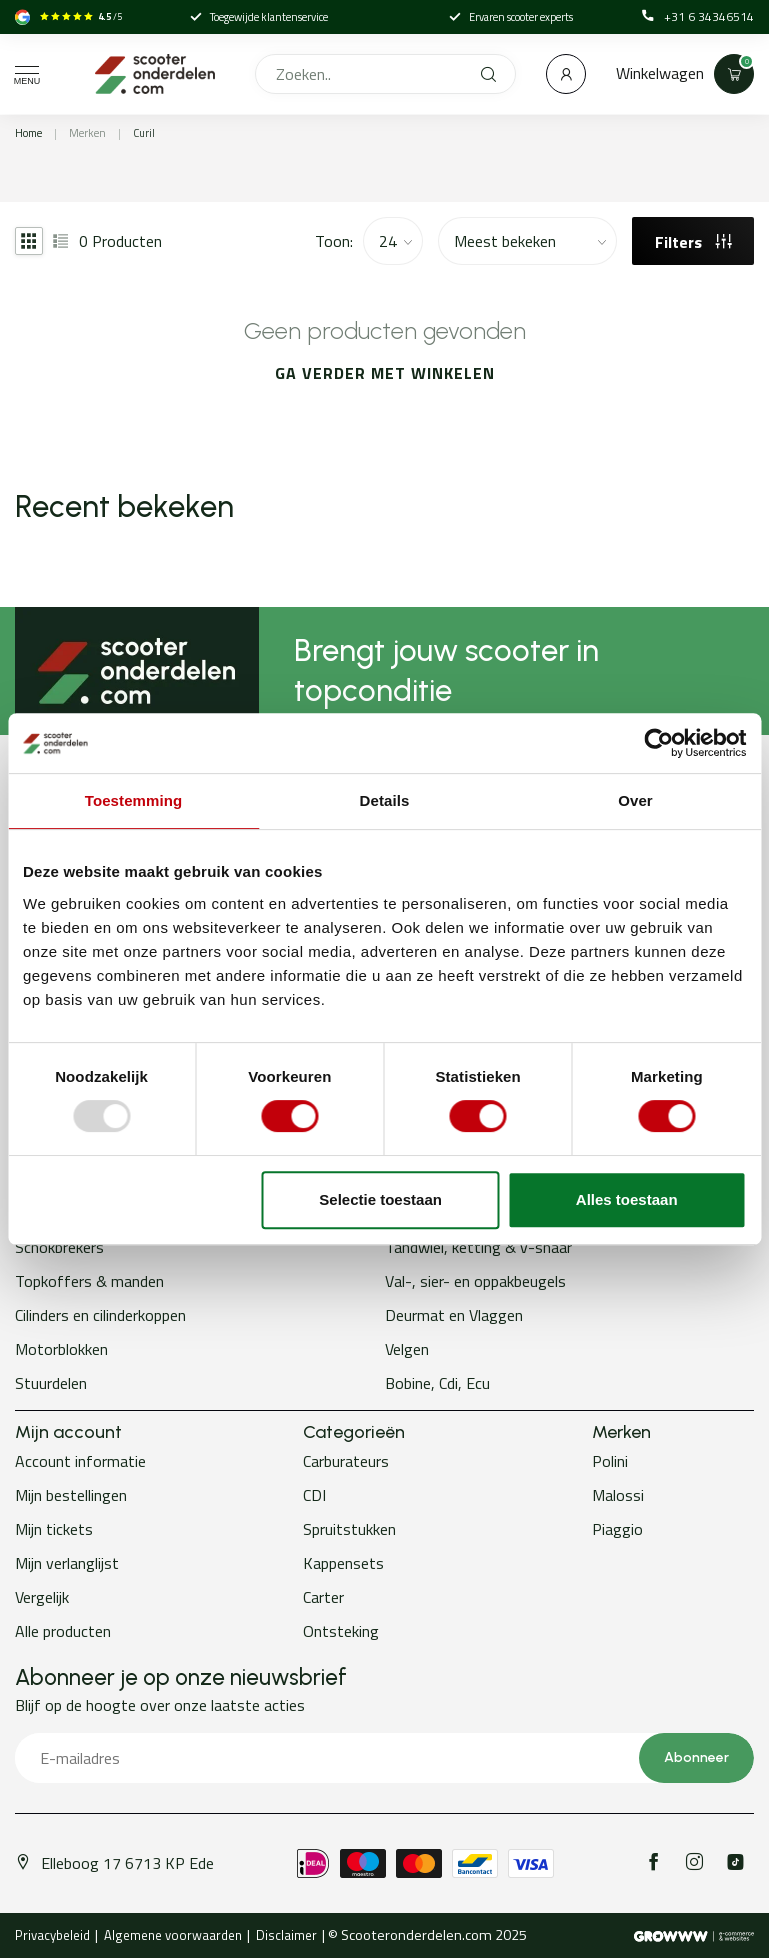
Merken (87, 133)
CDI (314, 1495)
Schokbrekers (59, 1247)
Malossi (618, 1495)
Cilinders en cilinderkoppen (100, 1315)
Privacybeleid (52, 1935)
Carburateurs (346, 1461)
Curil (144, 133)
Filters (693, 242)
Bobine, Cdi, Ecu (437, 1383)
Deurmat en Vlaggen (454, 1315)
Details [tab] (385, 800)
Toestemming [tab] (134, 800)
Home (28, 133)
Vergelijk (42, 1597)
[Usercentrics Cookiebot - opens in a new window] (658, 743)
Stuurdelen (51, 1383)
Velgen (407, 1349)
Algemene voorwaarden (173, 1935)
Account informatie (80, 1461)
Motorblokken (61, 1349)
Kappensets (343, 1563)
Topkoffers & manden (89, 1281)
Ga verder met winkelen (385, 373)
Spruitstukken (349, 1529)
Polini (610, 1461)
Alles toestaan (627, 1199)
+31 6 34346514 (698, 17)
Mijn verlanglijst (67, 1563)
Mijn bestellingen (71, 1495)
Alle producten (63, 1631)
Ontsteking (341, 1631)
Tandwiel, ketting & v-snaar (478, 1247)
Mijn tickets (54, 1529)
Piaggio (617, 1529)
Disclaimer (286, 1935)
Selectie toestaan (380, 1199)
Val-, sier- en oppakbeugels (475, 1281)
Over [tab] (635, 800)
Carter (323, 1597)
